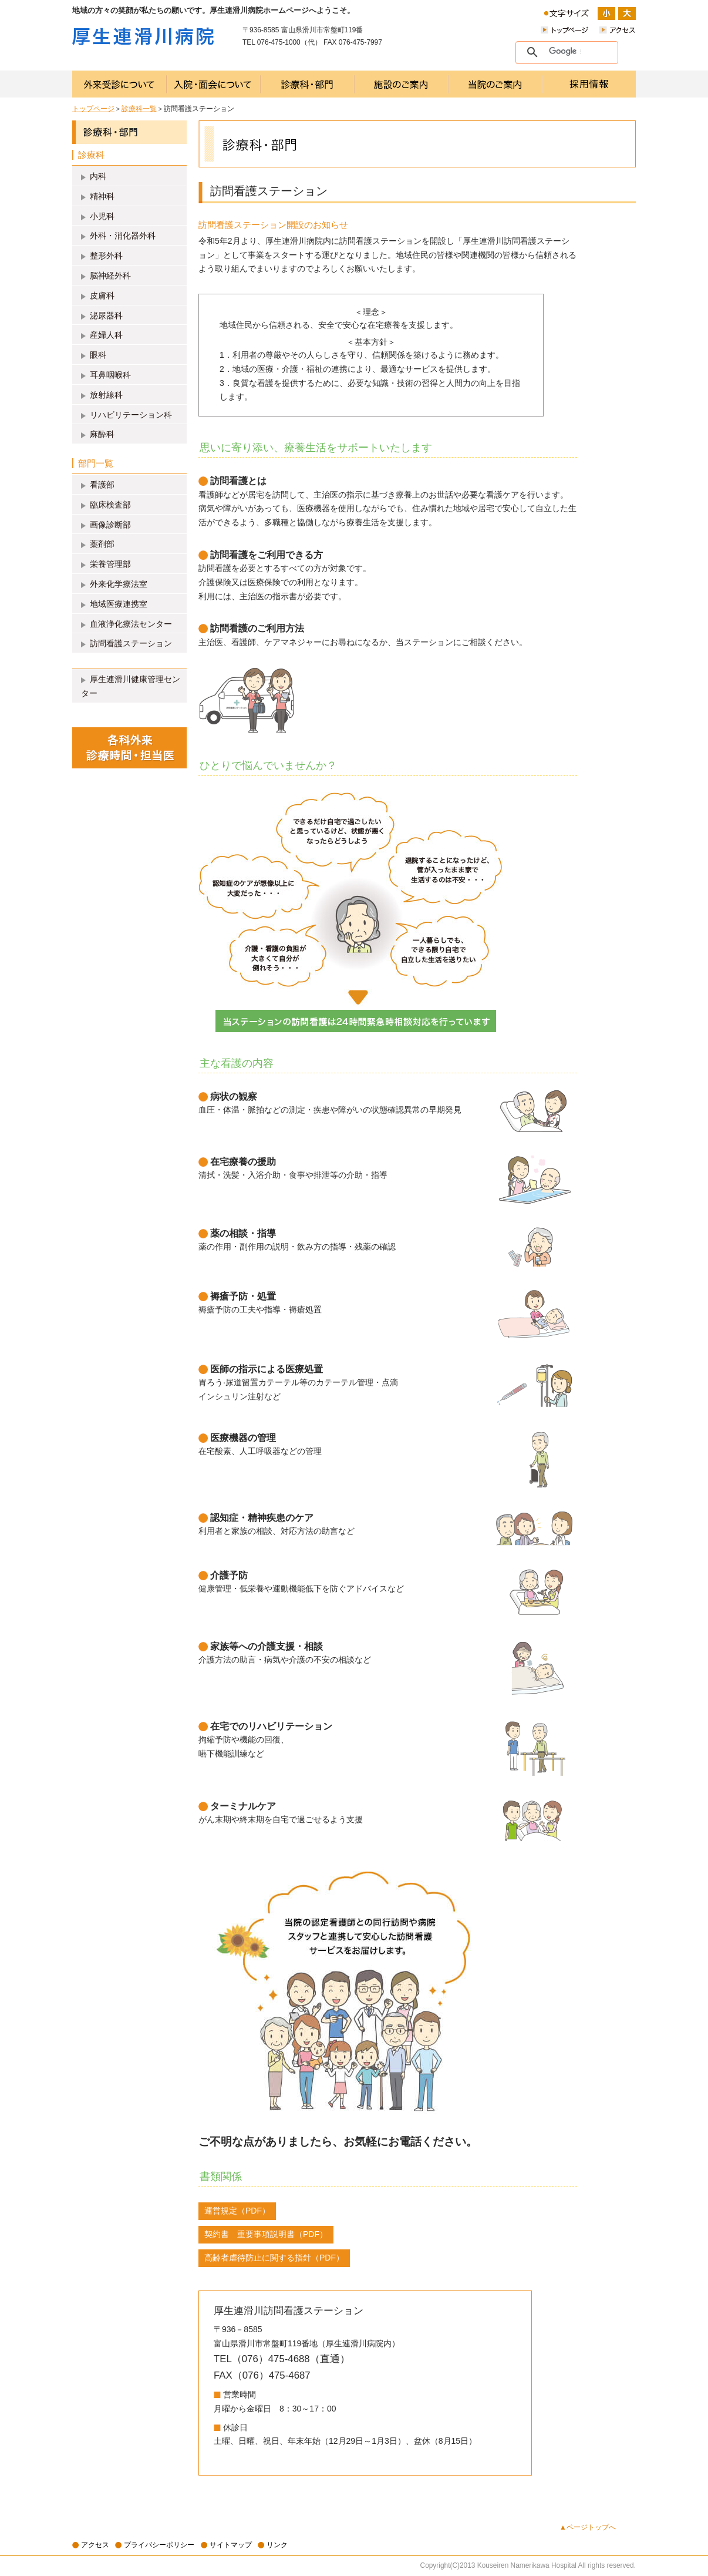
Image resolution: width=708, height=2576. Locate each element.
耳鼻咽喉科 (110, 374)
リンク (277, 2545)
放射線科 (106, 394)
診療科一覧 (139, 109)
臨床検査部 (110, 504)
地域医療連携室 (118, 604)
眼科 (98, 355)
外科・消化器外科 (123, 235)
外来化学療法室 (118, 584)
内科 (98, 176)
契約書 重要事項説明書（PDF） (266, 2234)
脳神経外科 (110, 275)
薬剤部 (102, 544)
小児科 (102, 216)
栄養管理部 (110, 564)
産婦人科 (106, 335)
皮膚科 (102, 295)
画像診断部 (110, 524)
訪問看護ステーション (131, 643)
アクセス (95, 2545)
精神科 (102, 196)
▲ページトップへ (587, 2527)
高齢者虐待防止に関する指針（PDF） (274, 2257)
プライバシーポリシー (159, 2545)
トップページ (93, 109)
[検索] (565, 52)
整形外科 (106, 255)
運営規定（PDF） (237, 2210)
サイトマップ (231, 2545)
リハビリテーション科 (131, 414)
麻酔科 (102, 434)
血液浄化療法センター (131, 624)
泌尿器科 (106, 315)
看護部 (102, 484)
